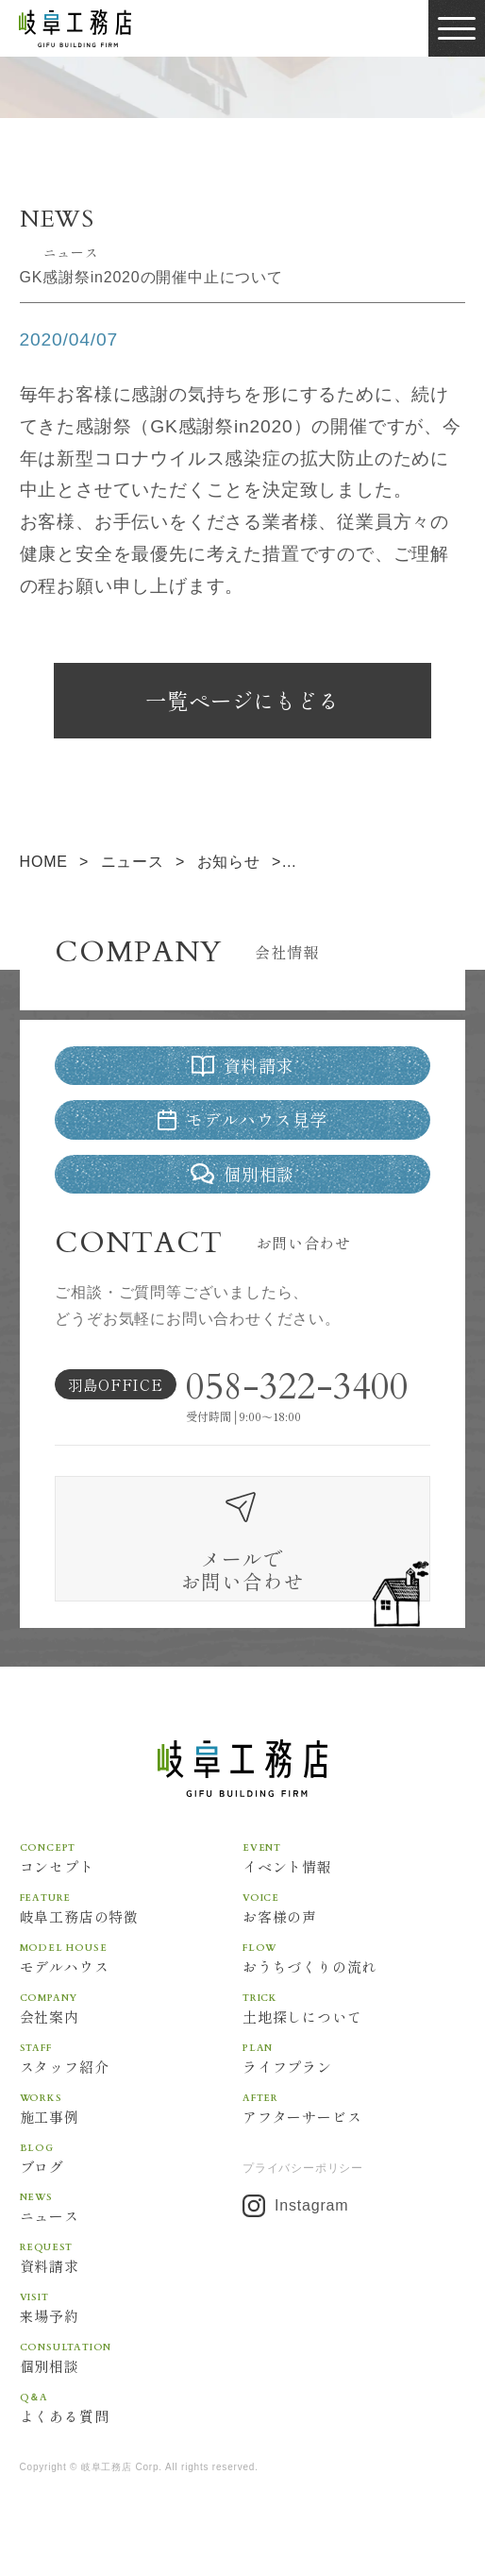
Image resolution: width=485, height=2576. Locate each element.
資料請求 (131, 2285)
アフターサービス (353, 2135)
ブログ (131, 2185)
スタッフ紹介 (131, 2086)
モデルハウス (131, 1986)
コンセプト (131, 1886)
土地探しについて (353, 2036)
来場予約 (131, 2335)
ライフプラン (353, 2086)
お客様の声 (353, 1936)
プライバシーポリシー (302, 2196)
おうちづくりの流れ (353, 1986)
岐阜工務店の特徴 (131, 1936)
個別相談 (131, 2385)
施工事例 (131, 2135)
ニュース (131, 2235)
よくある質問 (131, 2435)
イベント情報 (353, 1886)
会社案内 (131, 2036)
